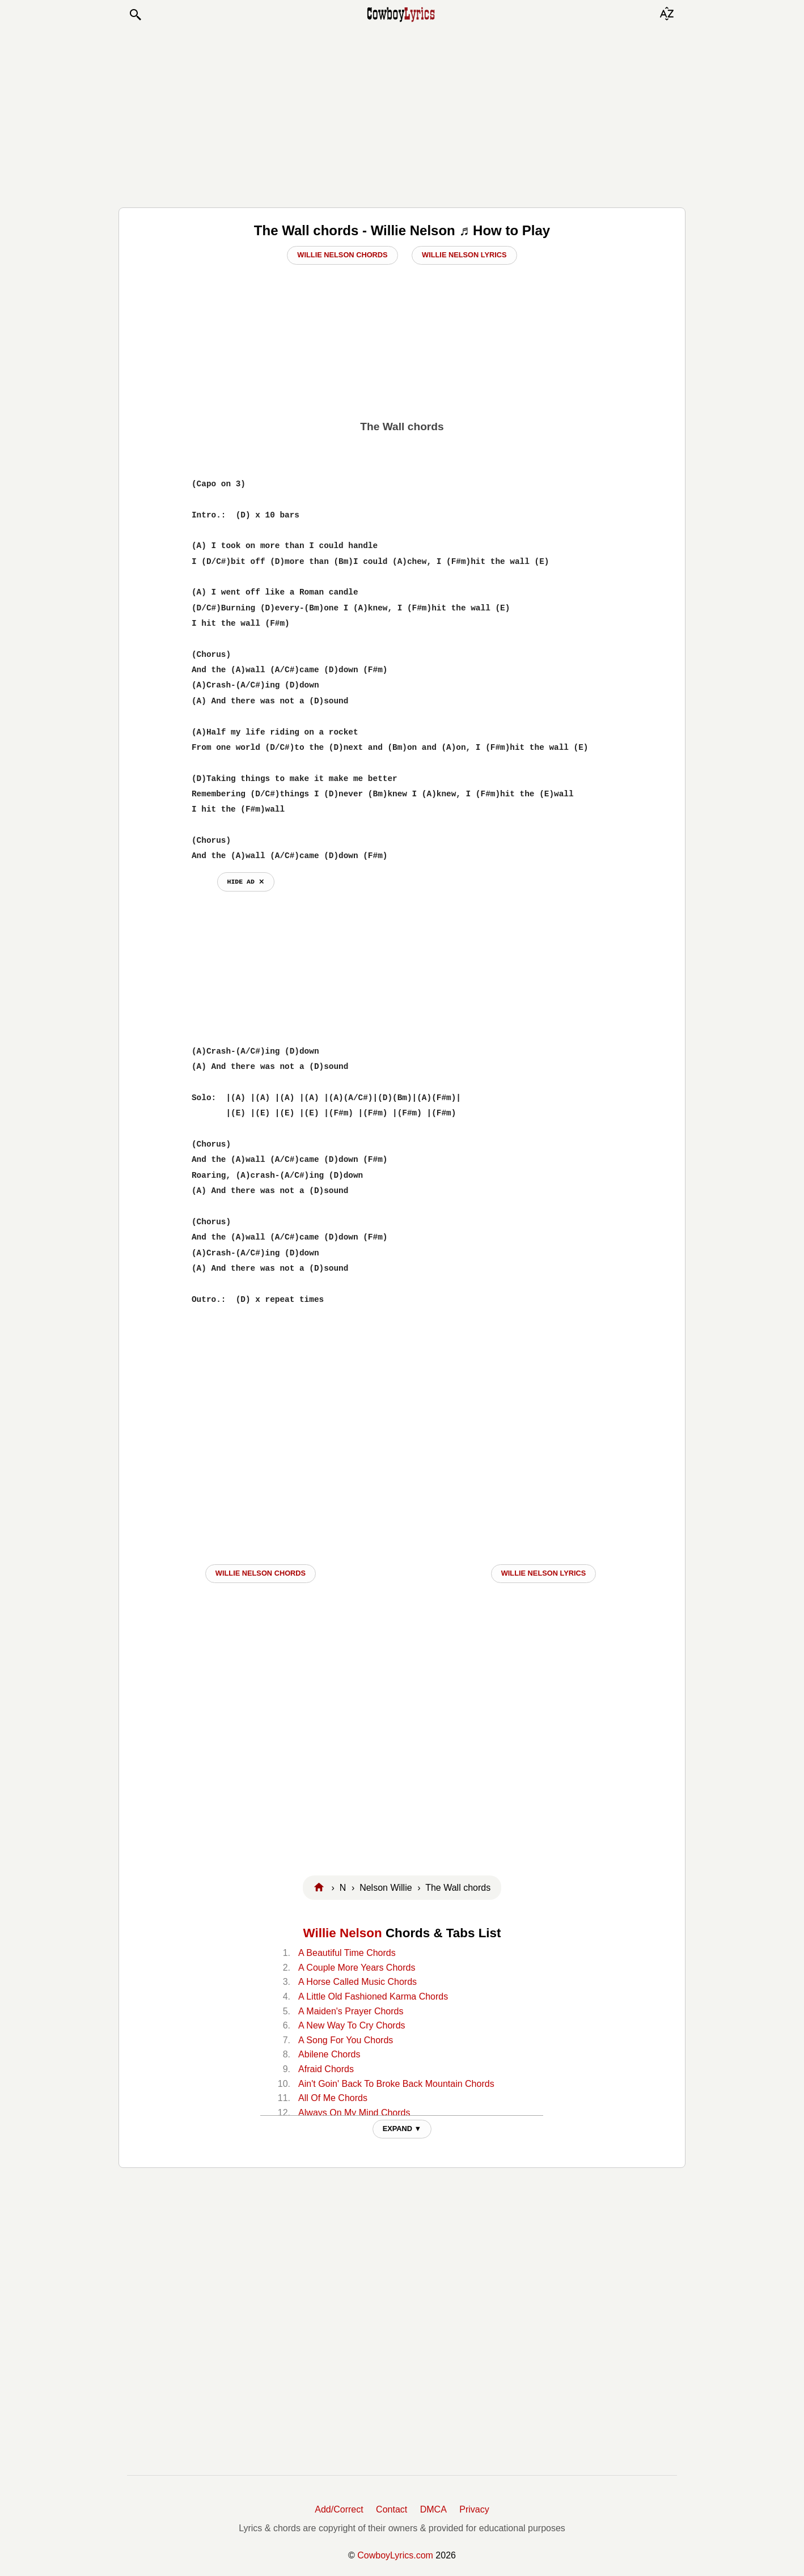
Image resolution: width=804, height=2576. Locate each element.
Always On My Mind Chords (354, 2112)
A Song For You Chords (345, 2040)
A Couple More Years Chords (356, 1967)
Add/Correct (339, 2509)
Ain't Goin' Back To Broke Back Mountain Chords (396, 2084)
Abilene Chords (329, 2054)
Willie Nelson (342, 1933)
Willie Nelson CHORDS (260, 1573)
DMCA (433, 2509)
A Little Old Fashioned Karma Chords (373, 1996)
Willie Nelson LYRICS (543, 1573)
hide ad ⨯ (245, 881)
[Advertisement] (402, 114)
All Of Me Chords (332, 2098)
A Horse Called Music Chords (357, 1982)
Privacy (474, 2509)
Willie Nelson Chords (342, 255)
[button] (135, 15)
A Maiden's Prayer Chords (350, 2011)
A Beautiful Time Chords (347, 1953)
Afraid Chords (326, 2069)
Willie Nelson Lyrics (464, 255)
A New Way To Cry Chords (351, 2025)
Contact (391, 2509)
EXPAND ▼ (402, 2128)
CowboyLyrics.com (395, 2555)
